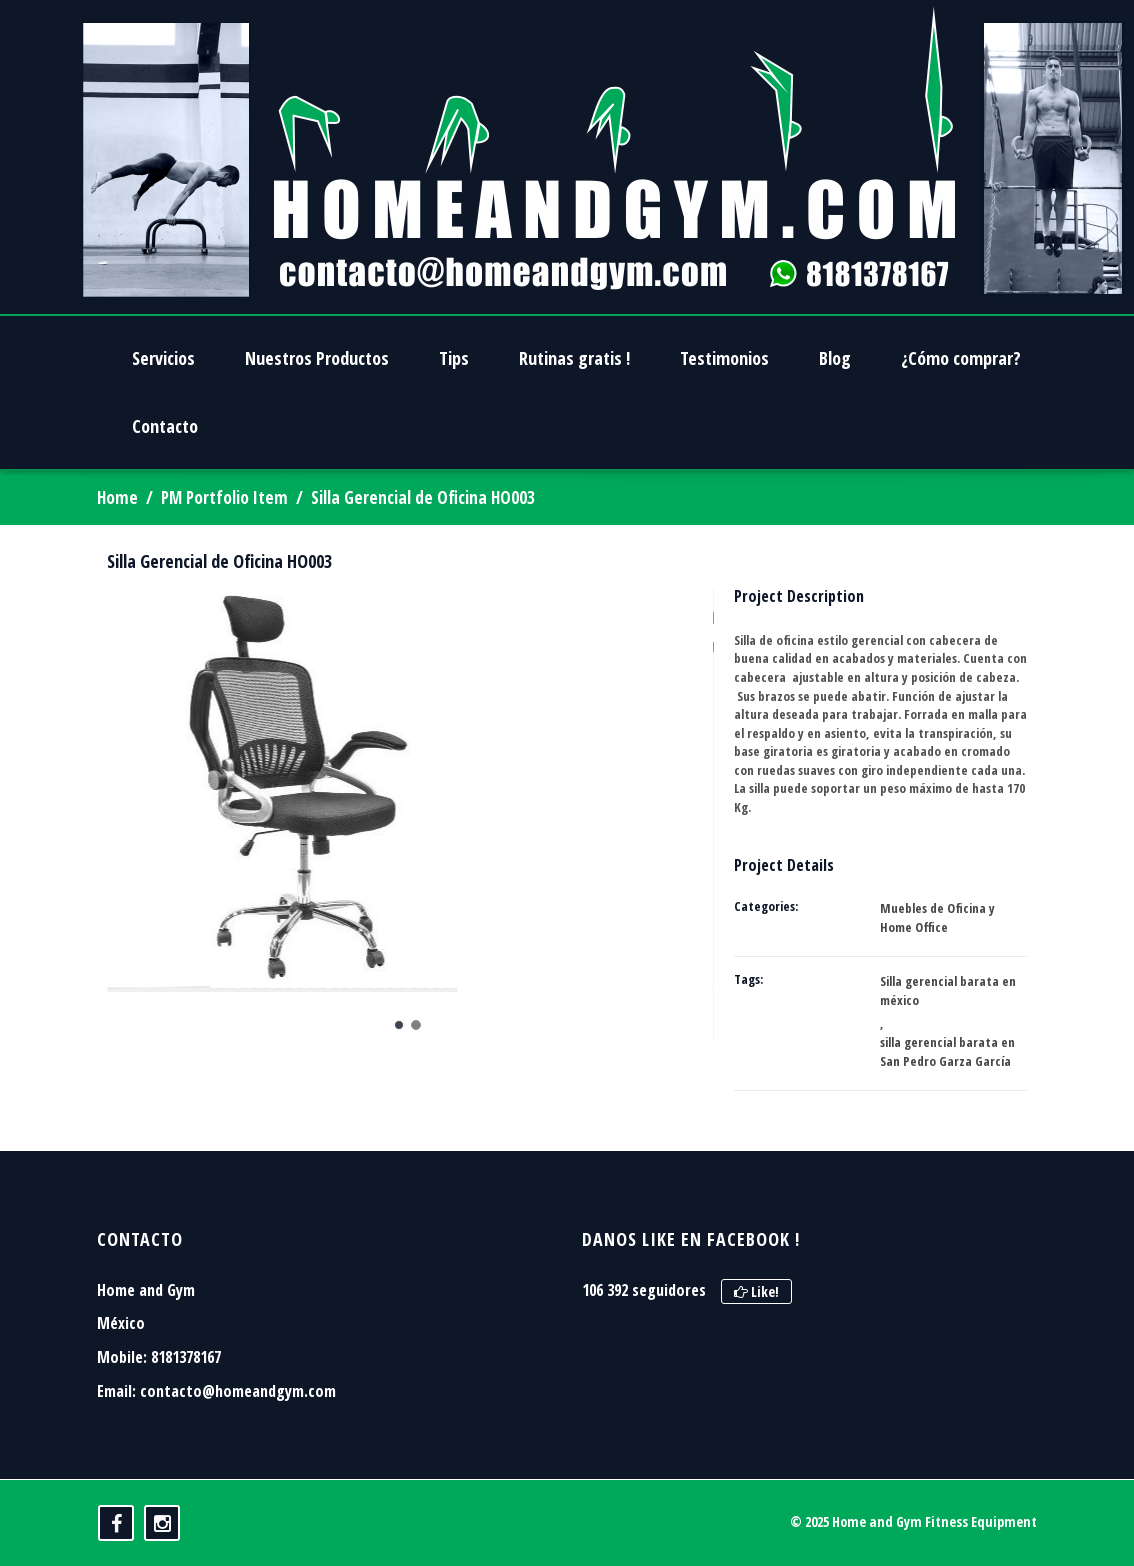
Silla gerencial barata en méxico (948, 990)
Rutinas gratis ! (574, 358)
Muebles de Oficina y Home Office (937, 917)
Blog (835, 358)
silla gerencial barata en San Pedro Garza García (947, 1051)
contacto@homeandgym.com (238, 1391)
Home (117, 497)
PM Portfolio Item (224, 497)
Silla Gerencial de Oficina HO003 (219, 561)
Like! (756, 1291)
